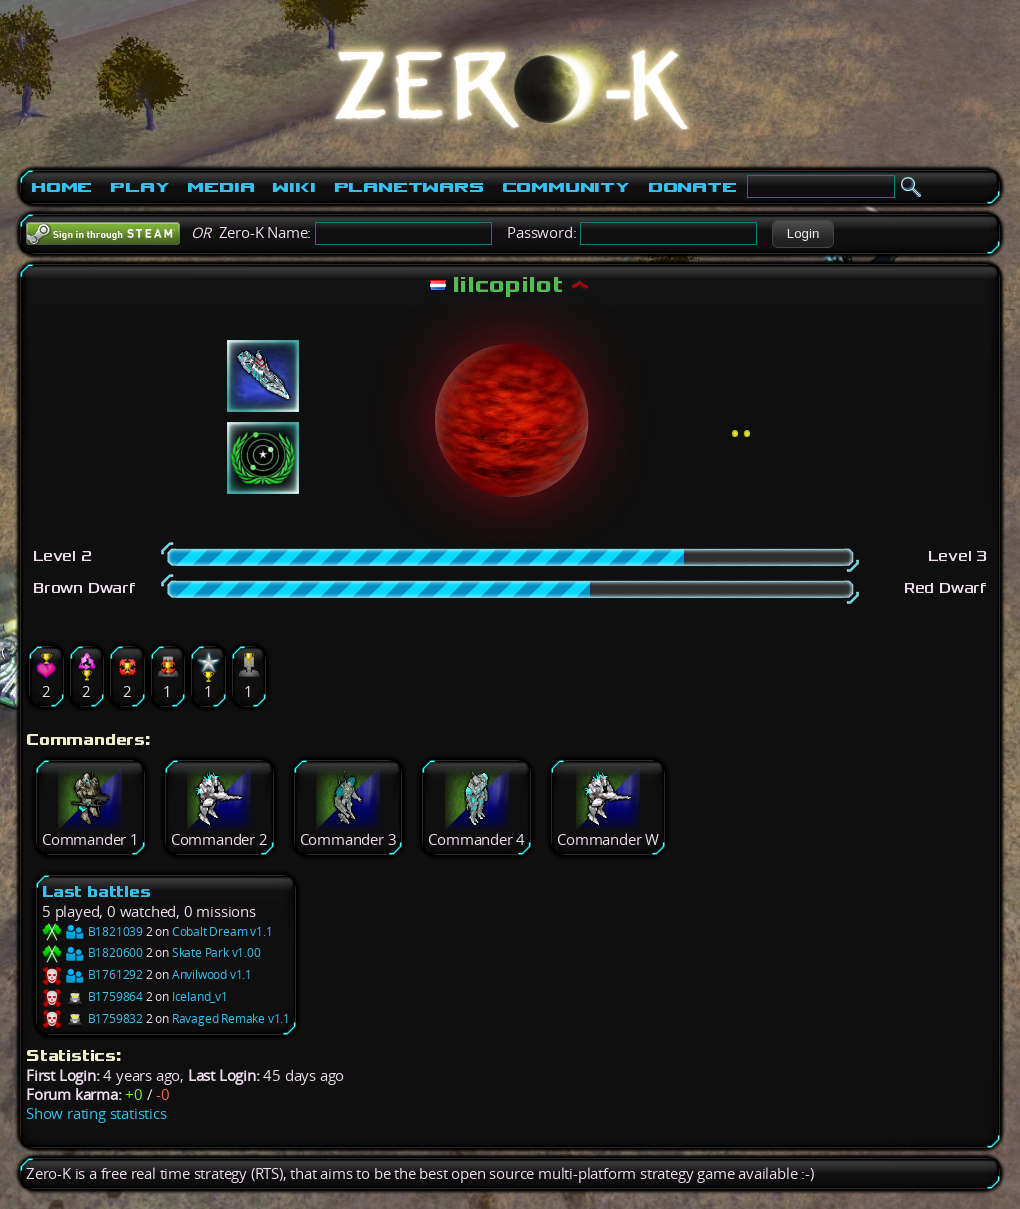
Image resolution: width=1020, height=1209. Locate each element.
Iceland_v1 (200, 996)
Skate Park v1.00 (216, 952)
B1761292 (92, 974)
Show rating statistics (96, 1113)
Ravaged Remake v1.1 (231, 1018)
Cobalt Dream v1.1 (222, 931)
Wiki (293, 187)
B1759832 (92, 1018)
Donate (692, 187)
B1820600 (92, 952)
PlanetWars (409, 187)
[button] (802, 234)
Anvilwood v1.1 (212, 974)
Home (61, 187)
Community (566, 187)
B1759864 (92, 996)
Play (139, 187)
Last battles (96, 891)
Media (220, 187)
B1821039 (92, 931)
